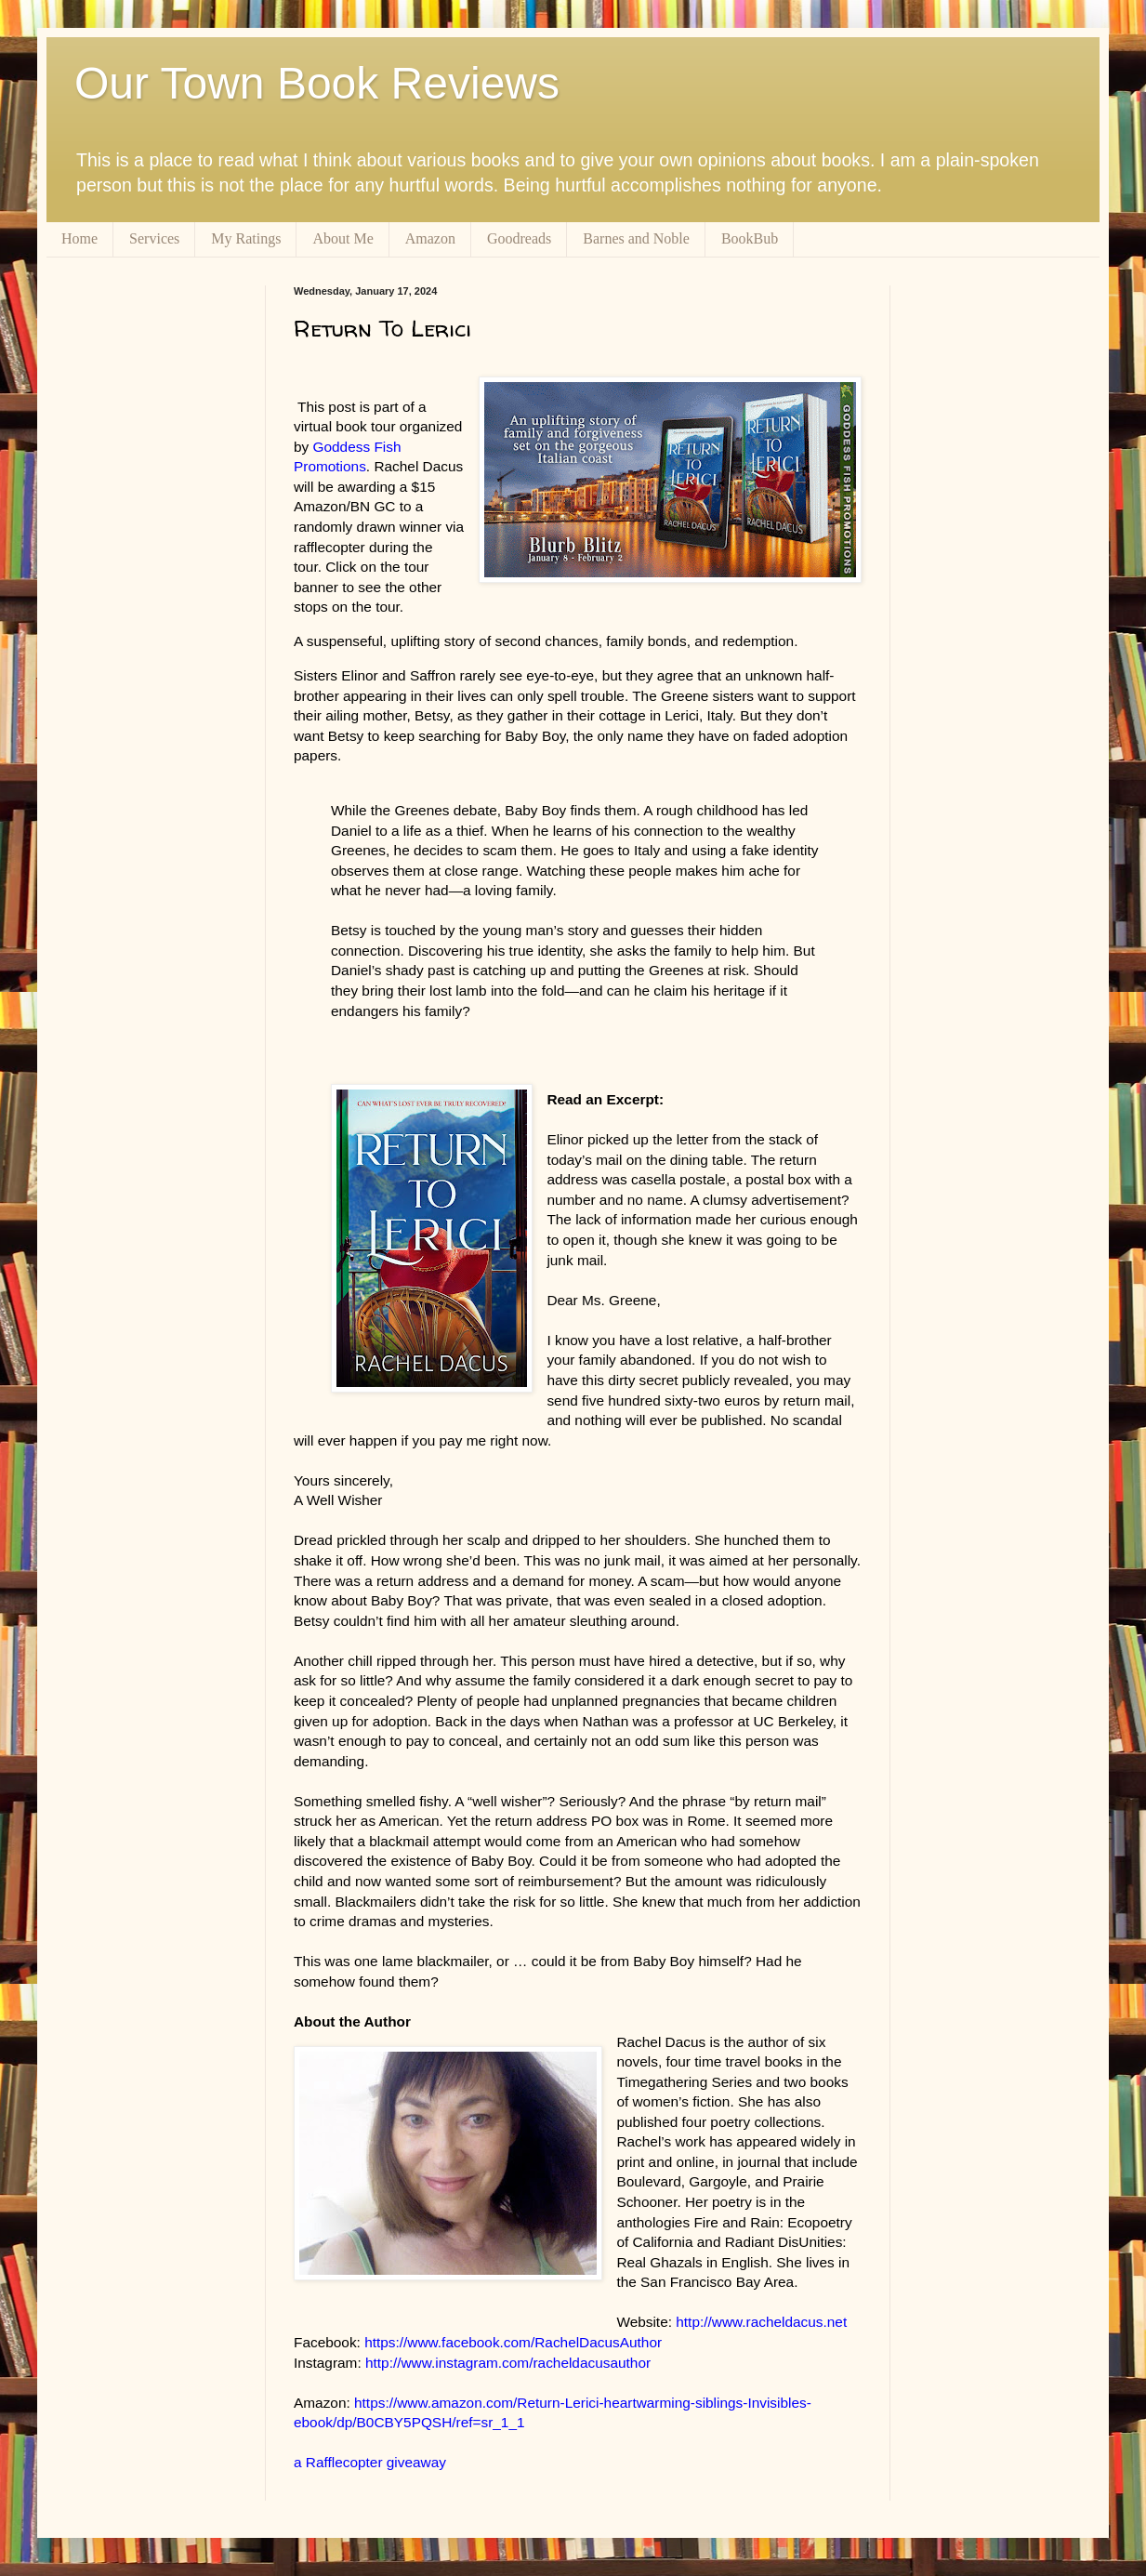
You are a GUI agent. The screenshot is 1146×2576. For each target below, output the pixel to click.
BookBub (749, 238)
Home (79, 238)
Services (154, 238)
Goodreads (519, 238)
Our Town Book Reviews (317, 83)
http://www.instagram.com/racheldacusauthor (508, 2363)
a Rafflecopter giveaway (370, 2462)
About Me (342, 238)
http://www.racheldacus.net (761, 2322)
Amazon (430, 238)
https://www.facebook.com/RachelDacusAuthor (513, 2342)
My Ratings (246, 238)
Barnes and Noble (636, 238)
